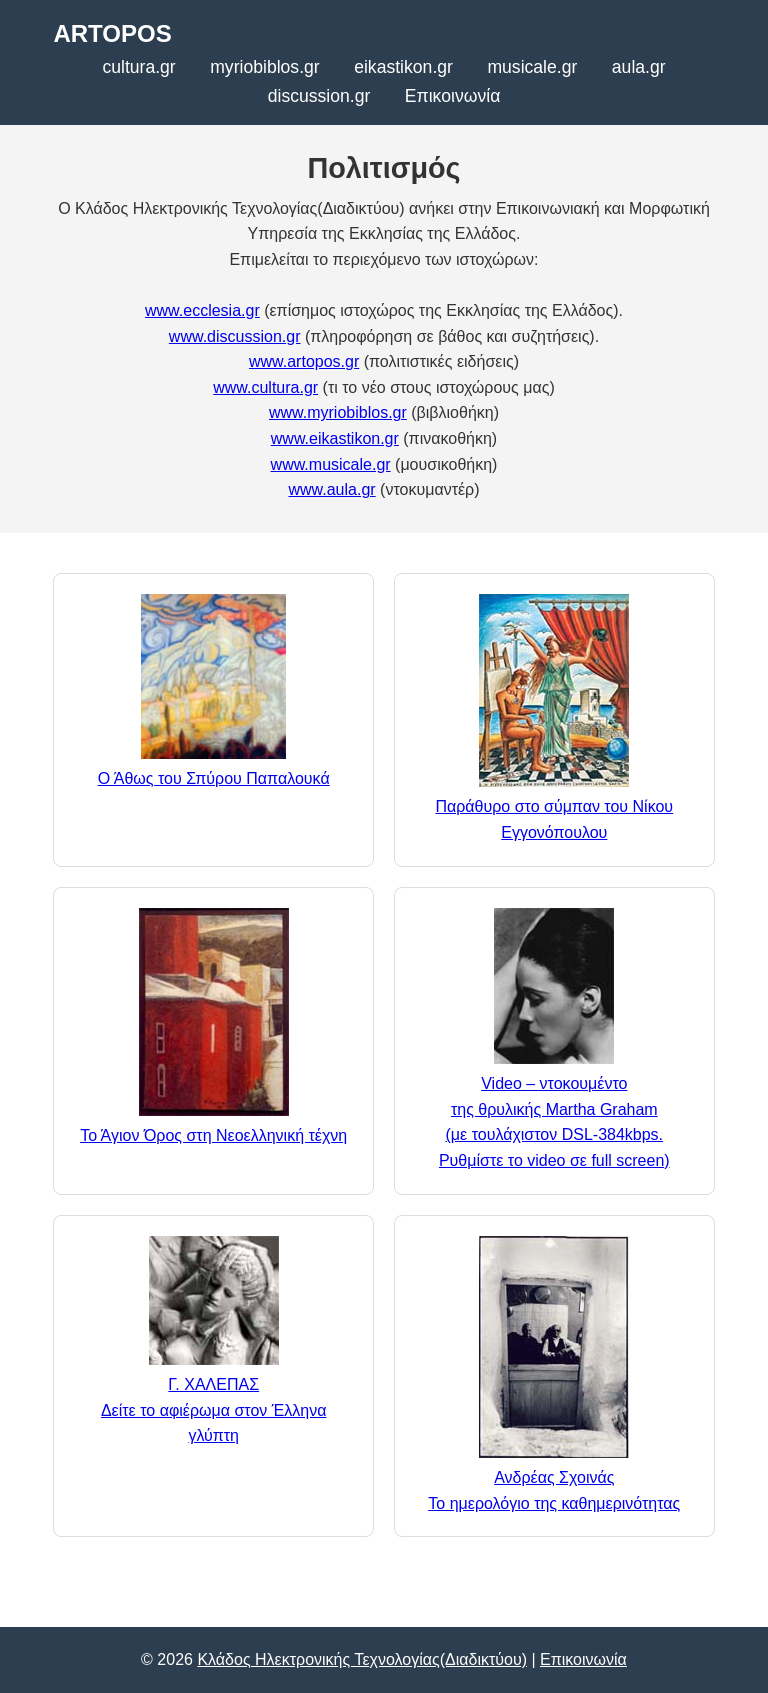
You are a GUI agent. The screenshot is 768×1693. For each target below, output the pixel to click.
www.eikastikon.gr (335, 438)
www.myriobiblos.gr (338, 412)
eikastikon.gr (403, 67)
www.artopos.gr (304, 361)
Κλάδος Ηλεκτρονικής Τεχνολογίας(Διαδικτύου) (362, 1659)
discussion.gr (319, 96)
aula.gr (639, 67)
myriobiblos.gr (265, 67)
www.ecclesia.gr (202, 310)
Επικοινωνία (452, 96)
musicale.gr (532, 67)
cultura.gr (138, 67)
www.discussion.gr (235, 336)
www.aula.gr (331, 489)
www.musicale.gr (331, 464)
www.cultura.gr (265, 387)
